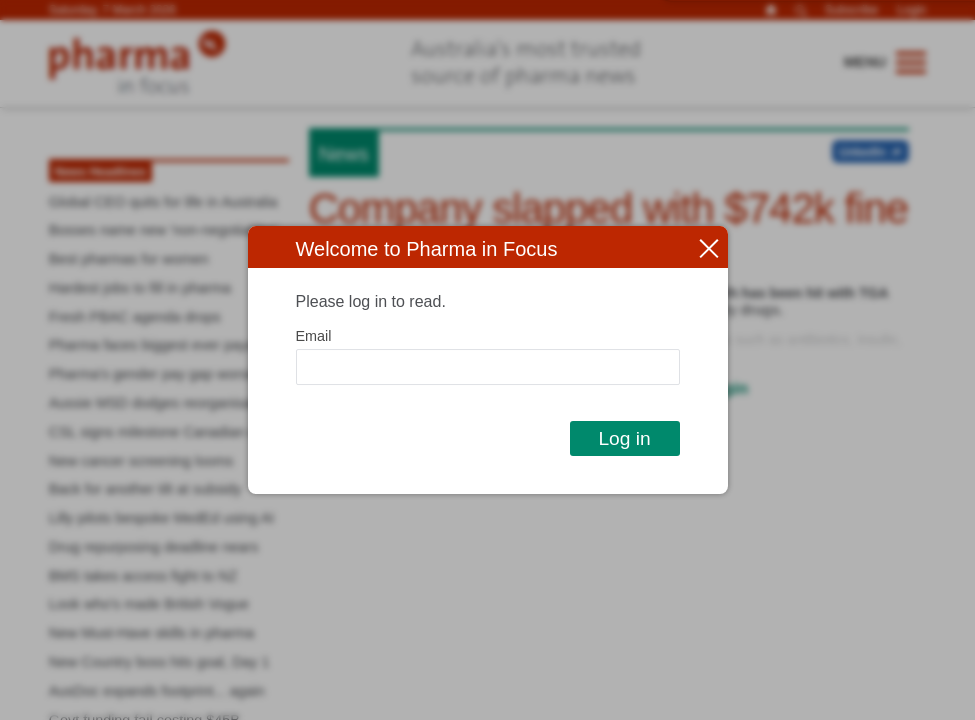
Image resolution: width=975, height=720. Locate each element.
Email (314, 336)
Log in (624, 438)
